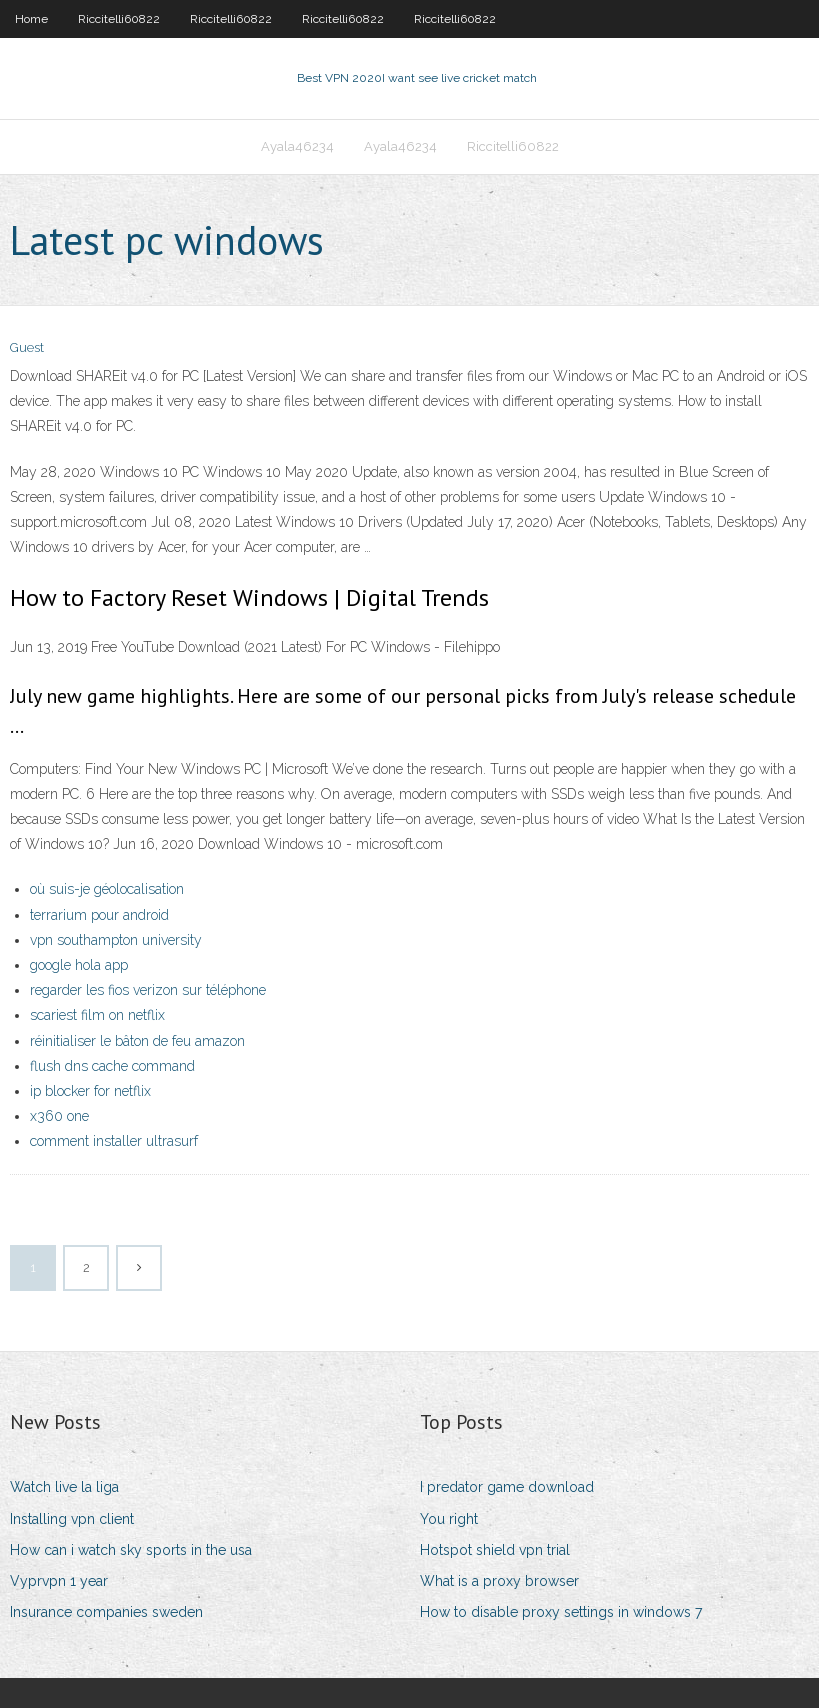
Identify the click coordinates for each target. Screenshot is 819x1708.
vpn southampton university (116, 940)
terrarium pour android (99, 915)
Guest (27, 347)
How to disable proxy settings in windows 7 (561, 1612)
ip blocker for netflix (90, 1091)
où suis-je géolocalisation (107, 889)
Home (31, 19)
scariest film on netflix (97, 1015)
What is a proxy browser (499, 1581)
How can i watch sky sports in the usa (131, 1550)
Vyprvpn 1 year (59, 1581)
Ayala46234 (297, 146)
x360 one (59, 1116)
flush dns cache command (112, 1066)
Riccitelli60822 (119, 19)
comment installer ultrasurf (114, 1141)
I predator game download (507, 1487)
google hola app (79, 965)
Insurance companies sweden (106, 1612)
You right (449, 1519)
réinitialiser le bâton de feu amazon (137, 1041)
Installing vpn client (72, 1519)
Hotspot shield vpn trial (495, 1550)
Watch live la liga (64, 1487)
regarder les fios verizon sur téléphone (148, 990)
